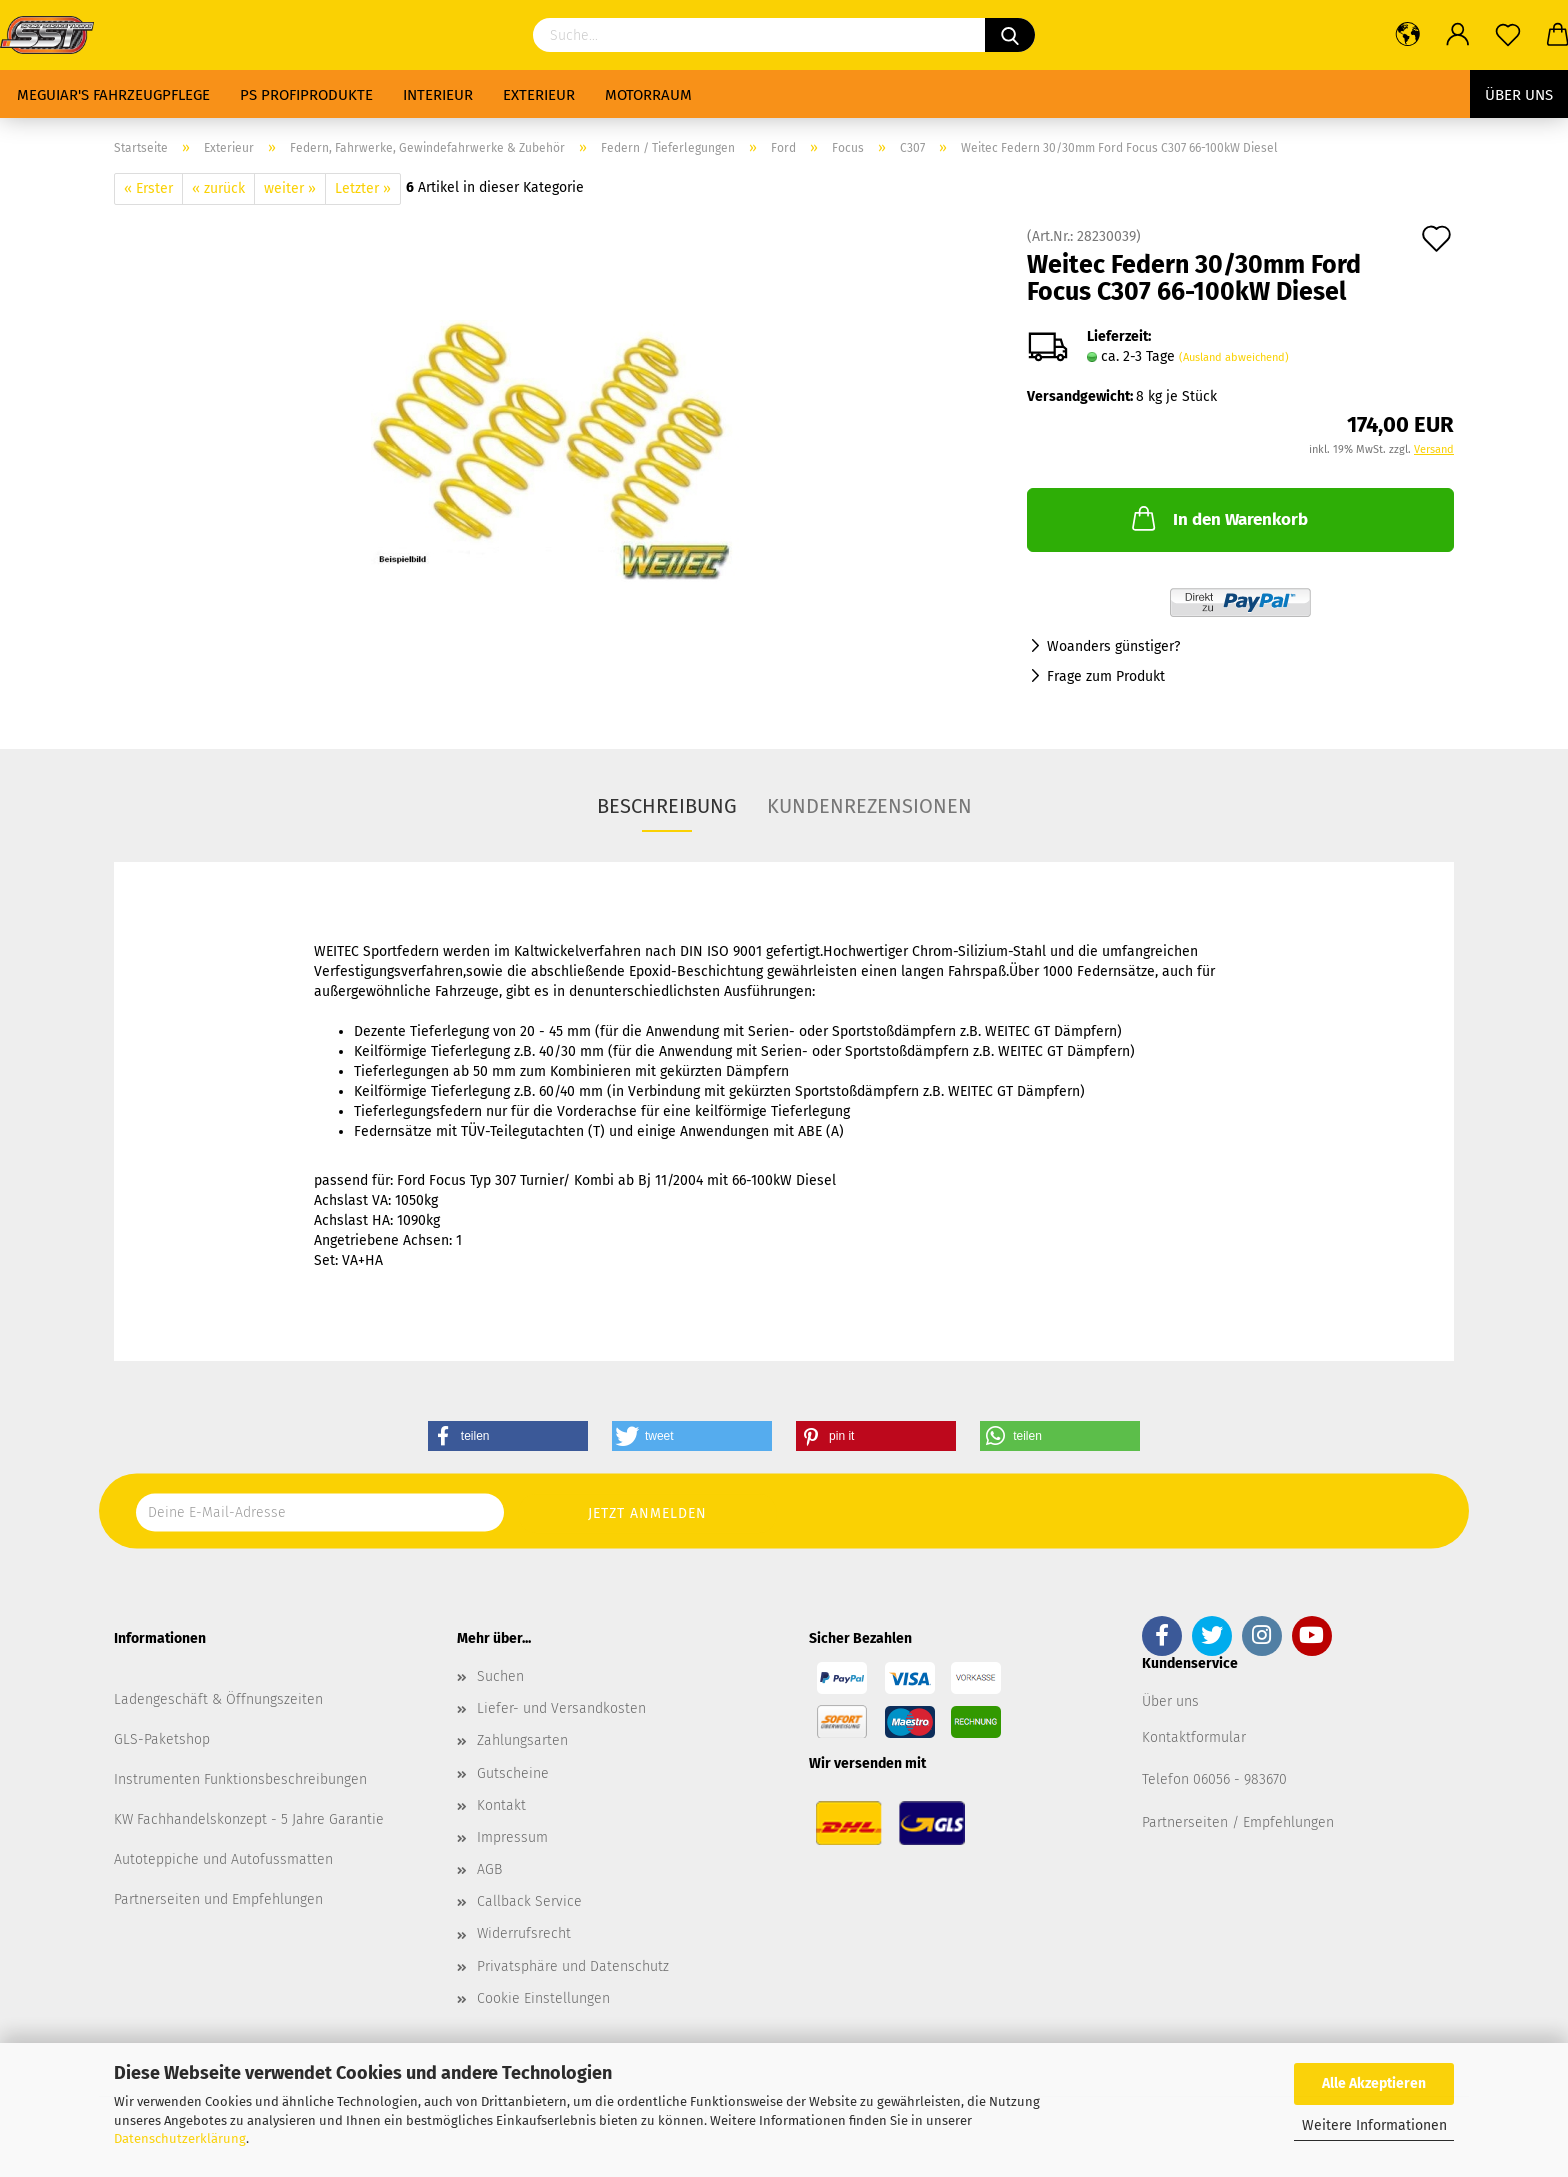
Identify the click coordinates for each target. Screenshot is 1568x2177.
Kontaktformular (1194, 1737)
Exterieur (539, 95)
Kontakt (501, 1805)
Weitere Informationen (1374, 2125)
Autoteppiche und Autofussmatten (223, 1859)
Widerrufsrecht (524, 1933)
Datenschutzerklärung (180, 2138)
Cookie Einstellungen (543, 1998)
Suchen (500, 1676)
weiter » (290, 188)
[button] (508, 1436)
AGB (489, 1869)
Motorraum (648, 95)
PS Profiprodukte (306, 95)
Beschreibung (667, 806)
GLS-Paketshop (162, 1739)
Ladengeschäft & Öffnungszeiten (218, 1699)
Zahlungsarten (522, 1740)
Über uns (1519, 95)
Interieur (438, 95)
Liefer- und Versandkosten (561, 1708)
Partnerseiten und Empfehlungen (218, 1899)
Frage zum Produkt (1106, 676)
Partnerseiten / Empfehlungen (1238, 1822)
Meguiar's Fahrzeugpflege (113, 95)
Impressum (512, 1837)
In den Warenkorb (1218, 518)
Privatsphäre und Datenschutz (573, 1966)
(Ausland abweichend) (1234, 357)
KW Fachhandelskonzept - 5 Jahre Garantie (249, 1819)
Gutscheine (513, 1773)
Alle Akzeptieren (1374, 2083)
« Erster (148, 188)
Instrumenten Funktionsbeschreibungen (240, 1779)
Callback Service (529, 1901)
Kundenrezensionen (869, 806)
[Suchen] (1010, 35)
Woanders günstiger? (1113, 646)
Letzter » (363, 188)
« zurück (218, 188)
